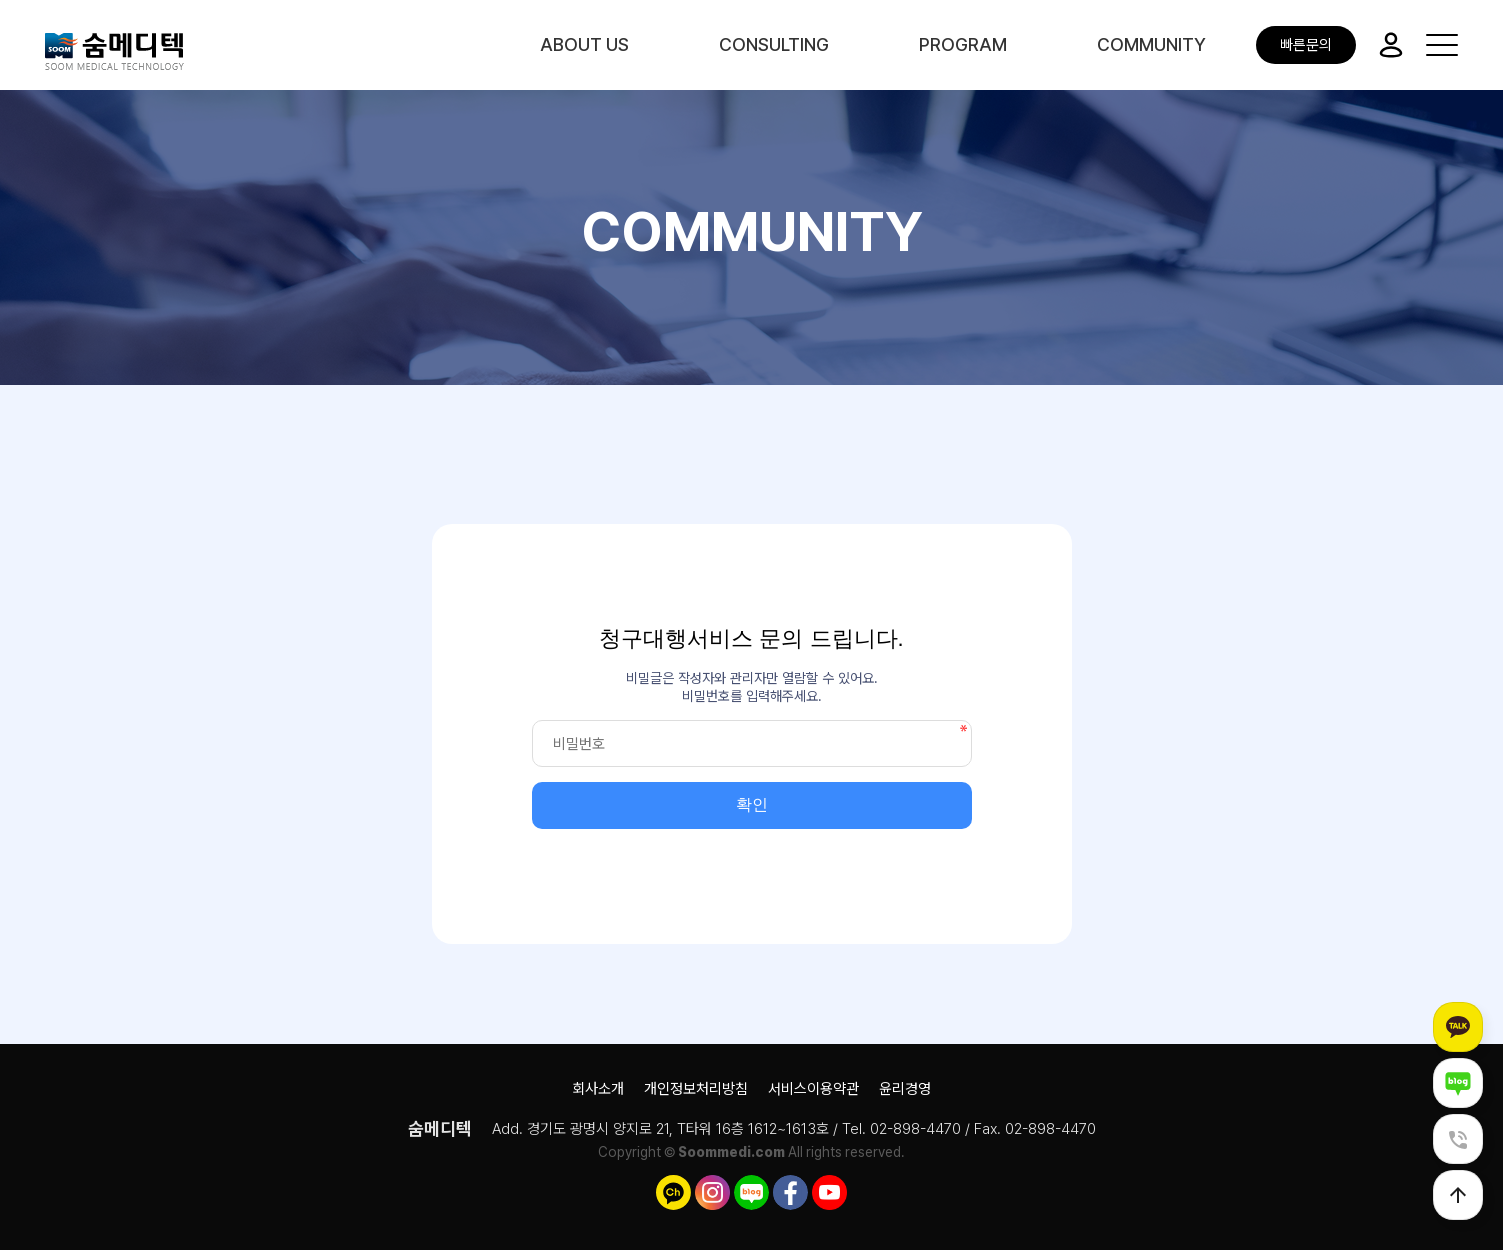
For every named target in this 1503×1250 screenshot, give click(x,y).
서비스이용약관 (813, 1089)
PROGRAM (963, 44)
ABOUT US (584, 44)
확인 (752, 804)
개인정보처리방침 (696, 1089)
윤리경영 (905, 1089)
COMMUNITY (1151, 44)
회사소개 (598, 1089)
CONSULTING (774, 44)
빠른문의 (1306, 45)
